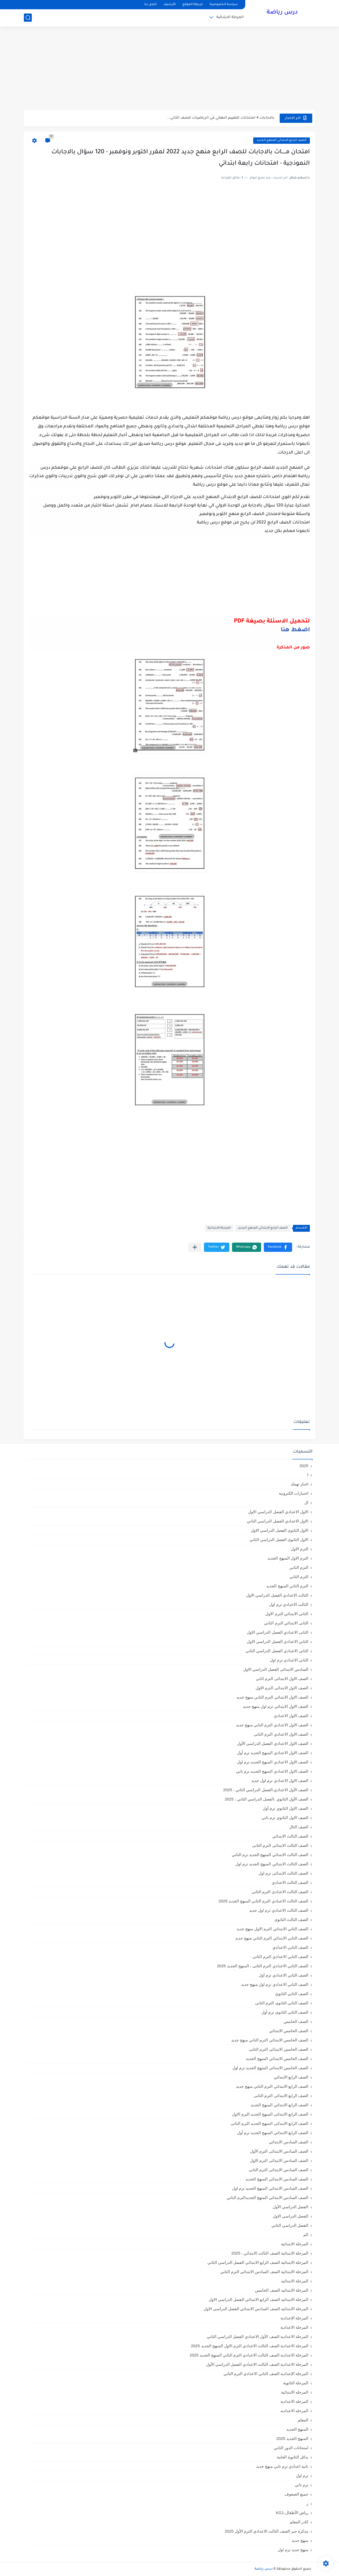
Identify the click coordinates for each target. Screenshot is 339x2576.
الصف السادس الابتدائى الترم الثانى (278, 2169)
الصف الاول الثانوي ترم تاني (285, 1817)
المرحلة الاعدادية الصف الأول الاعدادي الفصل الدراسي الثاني (257, 2336)
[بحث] (28, 18)
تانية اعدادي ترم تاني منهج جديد (282, 2466)
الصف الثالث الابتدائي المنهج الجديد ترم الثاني (270, 1854)
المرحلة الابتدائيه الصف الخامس (281, 2290)
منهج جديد (300, 2540)
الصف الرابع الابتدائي (291, 2077)
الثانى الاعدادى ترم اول (289, 1660)
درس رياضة (282, 13)
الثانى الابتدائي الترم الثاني (286, 1623)
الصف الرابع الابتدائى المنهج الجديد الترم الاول (270, 2114)
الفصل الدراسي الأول (290, 2207)
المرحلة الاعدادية (294, 2327)
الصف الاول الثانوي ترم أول (285, 1808)
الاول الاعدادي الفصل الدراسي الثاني (277, 1521)
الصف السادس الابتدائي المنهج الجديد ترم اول (270, 2188)
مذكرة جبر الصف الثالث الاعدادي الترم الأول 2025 (266, 2531)
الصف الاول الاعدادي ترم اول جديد (279, 1780)
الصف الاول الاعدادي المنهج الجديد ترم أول (272, 1752)
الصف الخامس (296, 2021)
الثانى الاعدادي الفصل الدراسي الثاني (277, 1650)
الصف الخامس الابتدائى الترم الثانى (278, 2049)
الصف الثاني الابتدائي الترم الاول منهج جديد (272, 1929)
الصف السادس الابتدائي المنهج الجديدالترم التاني (267, 2197)
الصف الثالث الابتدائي (290, 1836)
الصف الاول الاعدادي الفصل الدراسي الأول (272, 1743)
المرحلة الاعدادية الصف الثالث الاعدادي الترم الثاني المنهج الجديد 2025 (249, 2355)
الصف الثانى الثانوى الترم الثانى (281, 2003)
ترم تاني (301, 2485)
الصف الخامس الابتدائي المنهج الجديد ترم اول (270, 2068)
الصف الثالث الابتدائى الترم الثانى (280, 1845)
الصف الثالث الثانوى (291, 1919)
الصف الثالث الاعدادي (290, 1882)
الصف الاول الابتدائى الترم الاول (282, 1688)
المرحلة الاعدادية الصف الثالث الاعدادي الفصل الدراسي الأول (257, 2364)
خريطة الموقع (192, 4)
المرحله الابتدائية (294, 2392)
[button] (278, 1247)
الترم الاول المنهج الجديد (287, 1558)
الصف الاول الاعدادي (291, 1715)
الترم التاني (298, 1567)
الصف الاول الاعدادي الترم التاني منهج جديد (272, 1725)
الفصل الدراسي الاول (290, 2216)
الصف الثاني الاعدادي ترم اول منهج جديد (274, 1984)
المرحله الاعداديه (294, 2410)
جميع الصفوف (296, 2494)
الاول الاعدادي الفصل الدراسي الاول (278, 1511)
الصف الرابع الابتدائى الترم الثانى (281, 2095)
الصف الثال (298, 1827)
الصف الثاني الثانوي (291, 1993)
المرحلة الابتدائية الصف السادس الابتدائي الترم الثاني (264, 2271)
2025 (304, 1465)
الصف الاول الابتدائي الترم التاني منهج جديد (272, 1697)
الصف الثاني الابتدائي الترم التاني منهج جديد (271, 1938)
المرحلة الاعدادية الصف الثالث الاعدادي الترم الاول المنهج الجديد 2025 (249, 2346)
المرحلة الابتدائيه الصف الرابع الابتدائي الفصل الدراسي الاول (258, 2299)
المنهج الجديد (297, 2429)
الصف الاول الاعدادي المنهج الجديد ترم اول (272, 1762)
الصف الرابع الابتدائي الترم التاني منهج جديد (272, 2086)
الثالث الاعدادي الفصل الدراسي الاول (277, 1595)
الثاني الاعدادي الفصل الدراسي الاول (277, 1641)
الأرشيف (169, 4)
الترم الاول (299, 1549)
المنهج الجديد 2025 (292, 2438)
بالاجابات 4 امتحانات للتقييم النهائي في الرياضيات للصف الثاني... (220, 118)
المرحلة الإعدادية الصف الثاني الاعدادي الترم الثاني (266, 2373)
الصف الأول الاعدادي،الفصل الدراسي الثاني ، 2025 (265, 1789)
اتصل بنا (150, 4)
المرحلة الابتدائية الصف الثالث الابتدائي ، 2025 (269, 2253)
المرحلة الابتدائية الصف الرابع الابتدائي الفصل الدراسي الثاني (257, 2262)
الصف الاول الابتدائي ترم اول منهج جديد (275, 1706)
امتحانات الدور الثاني (291, 2447)
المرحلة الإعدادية (294, 2318)
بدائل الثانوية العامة (292, 2457)
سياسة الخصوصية (224, 4)
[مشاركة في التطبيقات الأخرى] (194, 1247)
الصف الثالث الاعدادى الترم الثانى (280, 1891)
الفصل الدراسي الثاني (289, 2225)
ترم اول (302, 2475)
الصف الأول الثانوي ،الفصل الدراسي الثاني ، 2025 (266, 1799)
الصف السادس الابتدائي (288, 2142)
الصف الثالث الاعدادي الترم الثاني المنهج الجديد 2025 (263, 1901)
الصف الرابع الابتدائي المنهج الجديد (281, 140)
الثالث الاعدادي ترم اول (288, 1604)
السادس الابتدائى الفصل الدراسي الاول (275, 1669)
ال (306, 1502)
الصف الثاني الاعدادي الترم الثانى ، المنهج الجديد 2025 (262, 1966)
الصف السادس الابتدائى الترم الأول (279, 2151)
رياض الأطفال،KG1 (292, 2512)
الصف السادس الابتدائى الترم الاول (279, 2160)
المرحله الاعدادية (294, 2401)
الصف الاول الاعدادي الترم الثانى (281, 1734)
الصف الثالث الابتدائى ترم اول (283, 1873)
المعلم (303, 2420)
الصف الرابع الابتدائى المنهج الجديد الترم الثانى (269, 2123)
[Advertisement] (169, 69)
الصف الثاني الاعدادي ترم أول (283, 1975)
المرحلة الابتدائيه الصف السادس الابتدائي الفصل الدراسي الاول (256, 2308)
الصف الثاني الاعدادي (290, 1947)
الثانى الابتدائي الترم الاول (286, 1613)
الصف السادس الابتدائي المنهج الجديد (277, 2179)
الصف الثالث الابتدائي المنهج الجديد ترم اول (271, 1864)
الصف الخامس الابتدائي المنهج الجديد (277, 2058)
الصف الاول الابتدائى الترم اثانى (282, 1678)
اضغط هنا (295, 630)
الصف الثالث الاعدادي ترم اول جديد (278, 1910)
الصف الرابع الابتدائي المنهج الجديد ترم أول (272, 2132)
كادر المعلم (299, 2522)
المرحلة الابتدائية (230, 17)
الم (305, 2234)
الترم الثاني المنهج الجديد (287, 1586)
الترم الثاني (298, 1576)
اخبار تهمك (299, 1484)
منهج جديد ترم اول (293, 2549)
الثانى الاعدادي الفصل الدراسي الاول (277, 1632)
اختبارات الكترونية (293, 1493)
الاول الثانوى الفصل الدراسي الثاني (278, 1539)
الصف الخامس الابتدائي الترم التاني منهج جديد (269, 2040)
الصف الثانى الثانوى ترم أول (284, 2012)
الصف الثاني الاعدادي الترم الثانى (280, 1956)
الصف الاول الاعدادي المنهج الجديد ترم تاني (272, 1771)
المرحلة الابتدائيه (294, 2281)
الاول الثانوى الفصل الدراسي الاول (279, 1530)
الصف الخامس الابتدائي (288, 2030)
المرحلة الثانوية (295, 2383)
